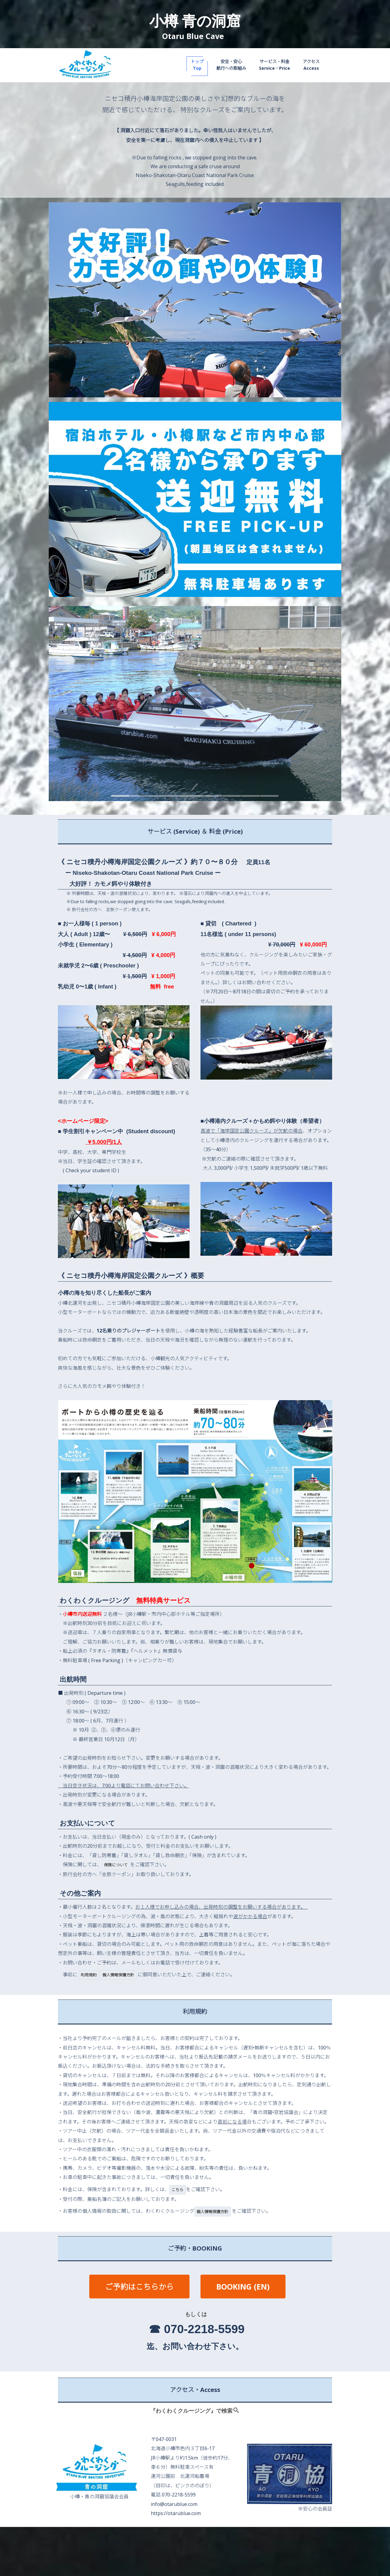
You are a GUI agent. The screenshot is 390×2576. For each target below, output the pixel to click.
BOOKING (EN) (243, 2286)
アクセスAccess (311, 65)
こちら (177, 2189)
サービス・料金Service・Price (274, 65)
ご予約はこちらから (139, 2286)
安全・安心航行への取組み (231, 65)
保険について (116, 1865)
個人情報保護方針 (118, 1975)
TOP (137, 2540)
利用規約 (89, 1975)
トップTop (197, 65)
